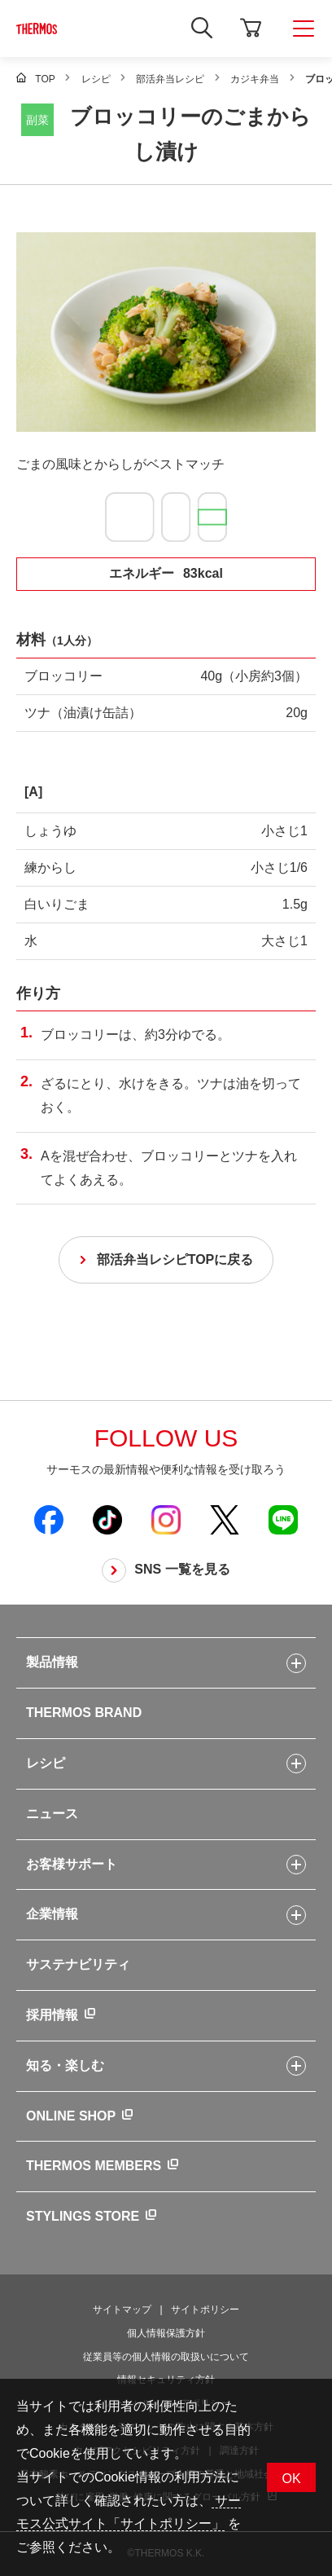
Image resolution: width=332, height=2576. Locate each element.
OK (291, 2479)
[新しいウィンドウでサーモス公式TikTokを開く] (107, 1519)
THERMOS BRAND (84, 1713)
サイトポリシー (205, 2309)
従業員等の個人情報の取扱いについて (166, 2356)
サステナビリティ (78, 1964)
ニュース (52, 1814)
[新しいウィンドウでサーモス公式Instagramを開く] (166, 1519)
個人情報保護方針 (166, 2333)
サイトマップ (122, 2309)
